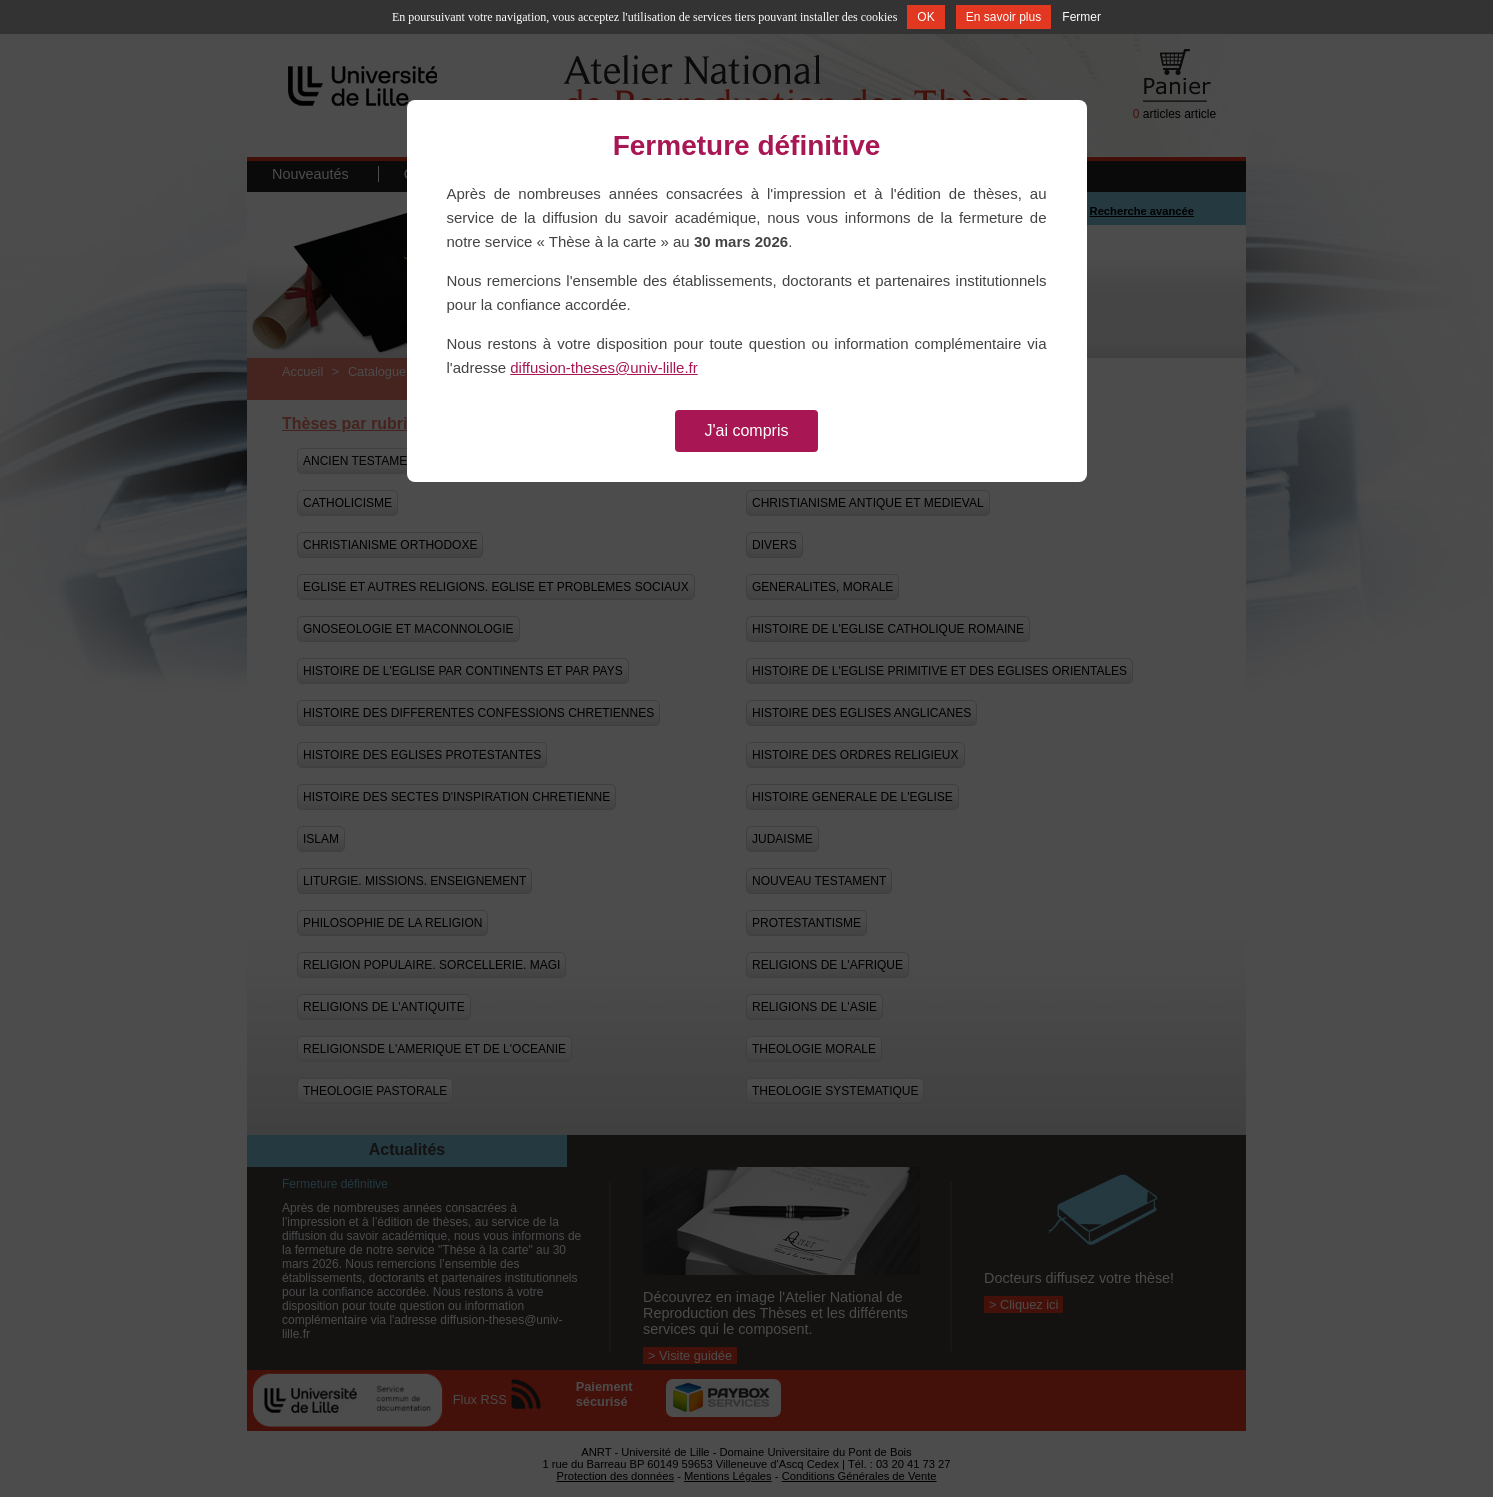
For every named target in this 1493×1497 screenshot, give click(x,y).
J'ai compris (747, 430)
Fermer (1081, 17)
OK (925, 17)
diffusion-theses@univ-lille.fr (604, 367)
